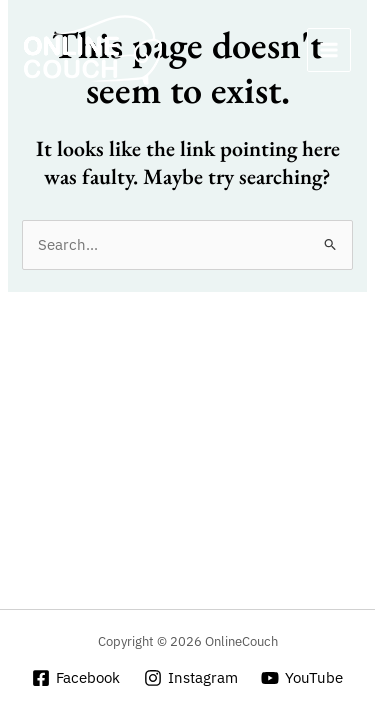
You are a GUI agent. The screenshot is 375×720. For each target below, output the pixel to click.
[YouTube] (302, 678)
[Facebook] (76, 678)
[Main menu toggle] (329, 50)
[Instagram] (191, 678)
